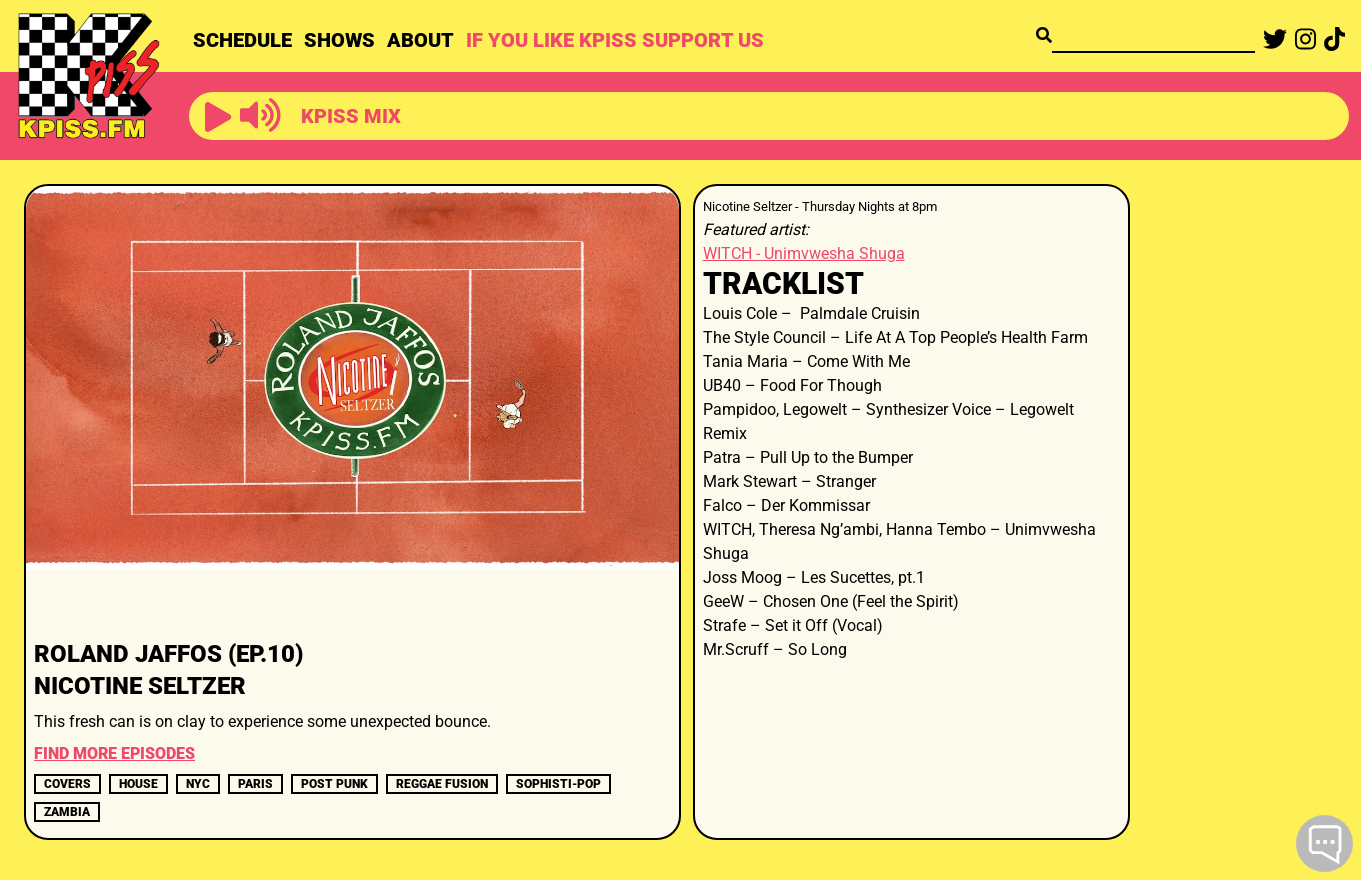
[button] (218, 118)
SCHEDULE (242, 40)
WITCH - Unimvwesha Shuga (804, 253)
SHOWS (339, 40)
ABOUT (420, 40)
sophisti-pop (558, 784)
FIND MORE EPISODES (114, 753)
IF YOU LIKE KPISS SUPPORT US (615, 40)
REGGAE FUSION (442, 784)
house (138, 784)
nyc (198, 784)
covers (67, 784)
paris (255, 784)
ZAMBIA (67, 812)
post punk (334, 784)
